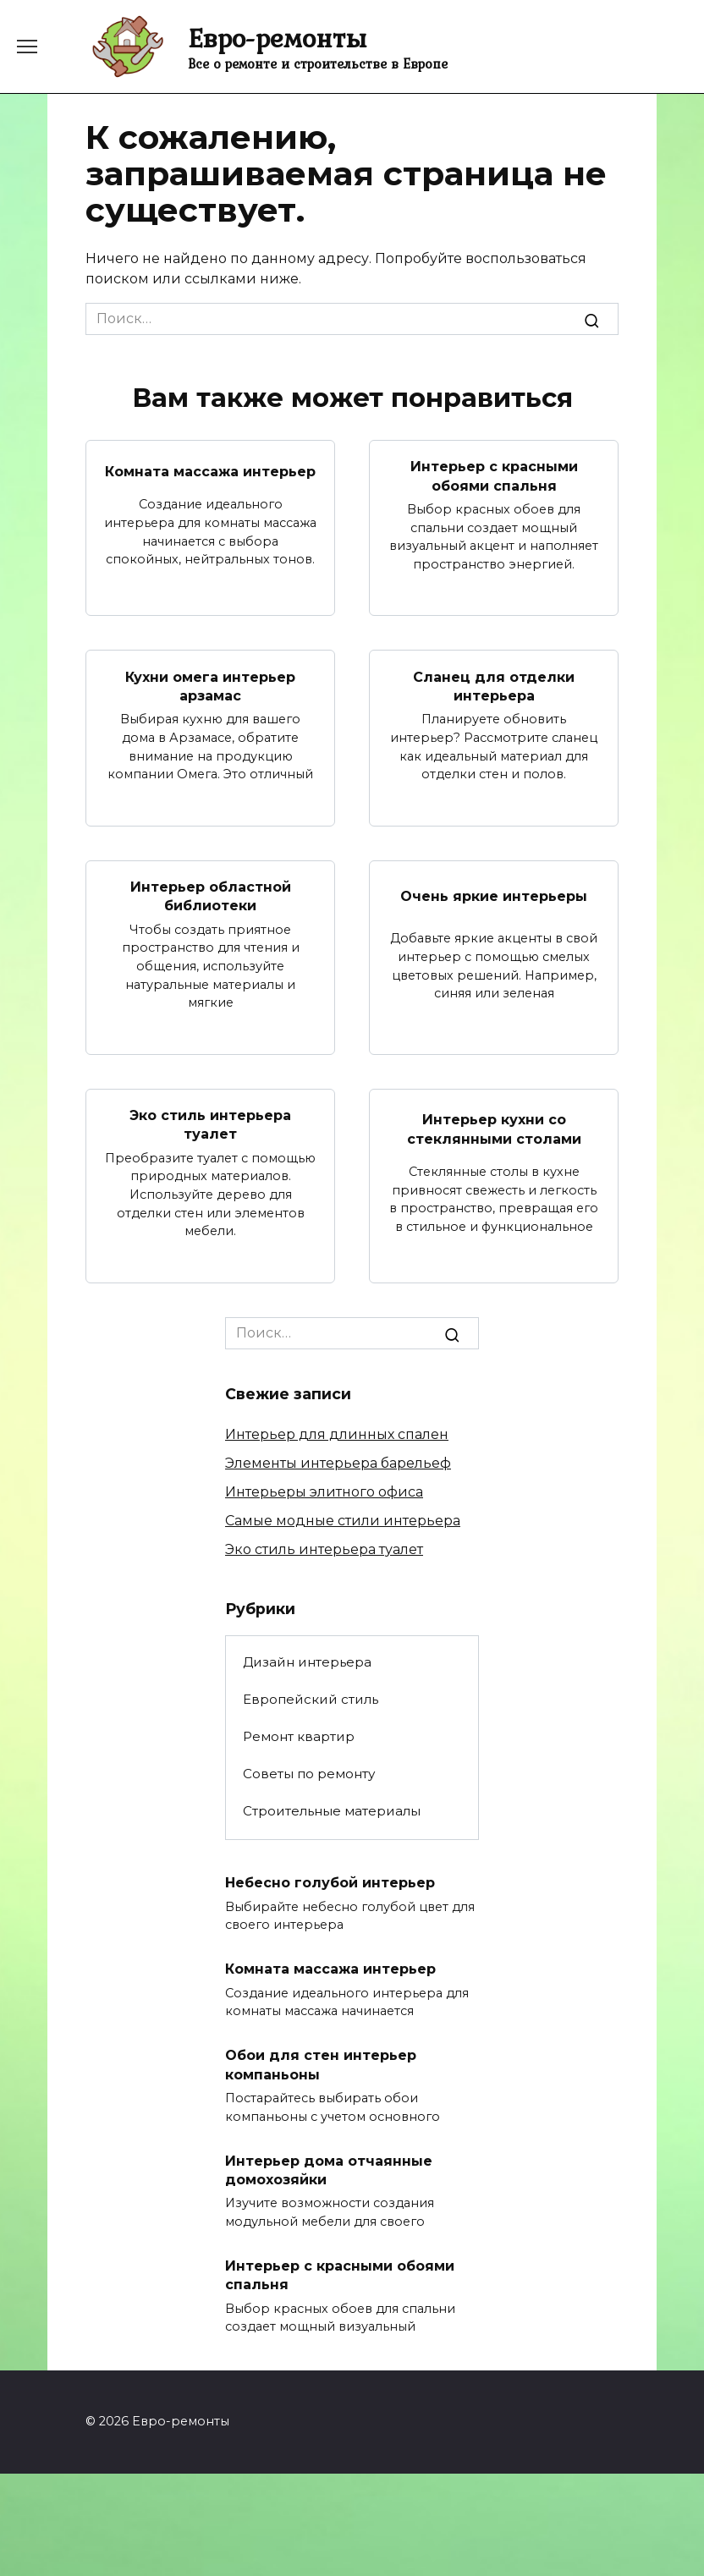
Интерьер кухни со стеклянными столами (494, 1129)
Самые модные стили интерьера (342, 1521)
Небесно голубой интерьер (330, 1883)
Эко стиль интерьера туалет (210, 1124)
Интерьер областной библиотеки (210, 896)
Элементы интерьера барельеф (338, 1463)
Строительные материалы (332, 1811)
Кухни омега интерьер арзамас (210, 685)
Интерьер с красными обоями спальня (494, 476)
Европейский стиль (310, 1699)
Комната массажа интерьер (210, 471)
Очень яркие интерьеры (493, 896)
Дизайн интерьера (307, 1662)
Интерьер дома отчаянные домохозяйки (328, 2169)
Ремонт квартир (299, 1736)
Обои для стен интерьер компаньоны (320, 2064)
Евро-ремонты (277, 38)
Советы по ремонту (309, 1774)
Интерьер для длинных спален (336, 1434)
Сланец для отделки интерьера (494, 685)
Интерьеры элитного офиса (324, 1492)
